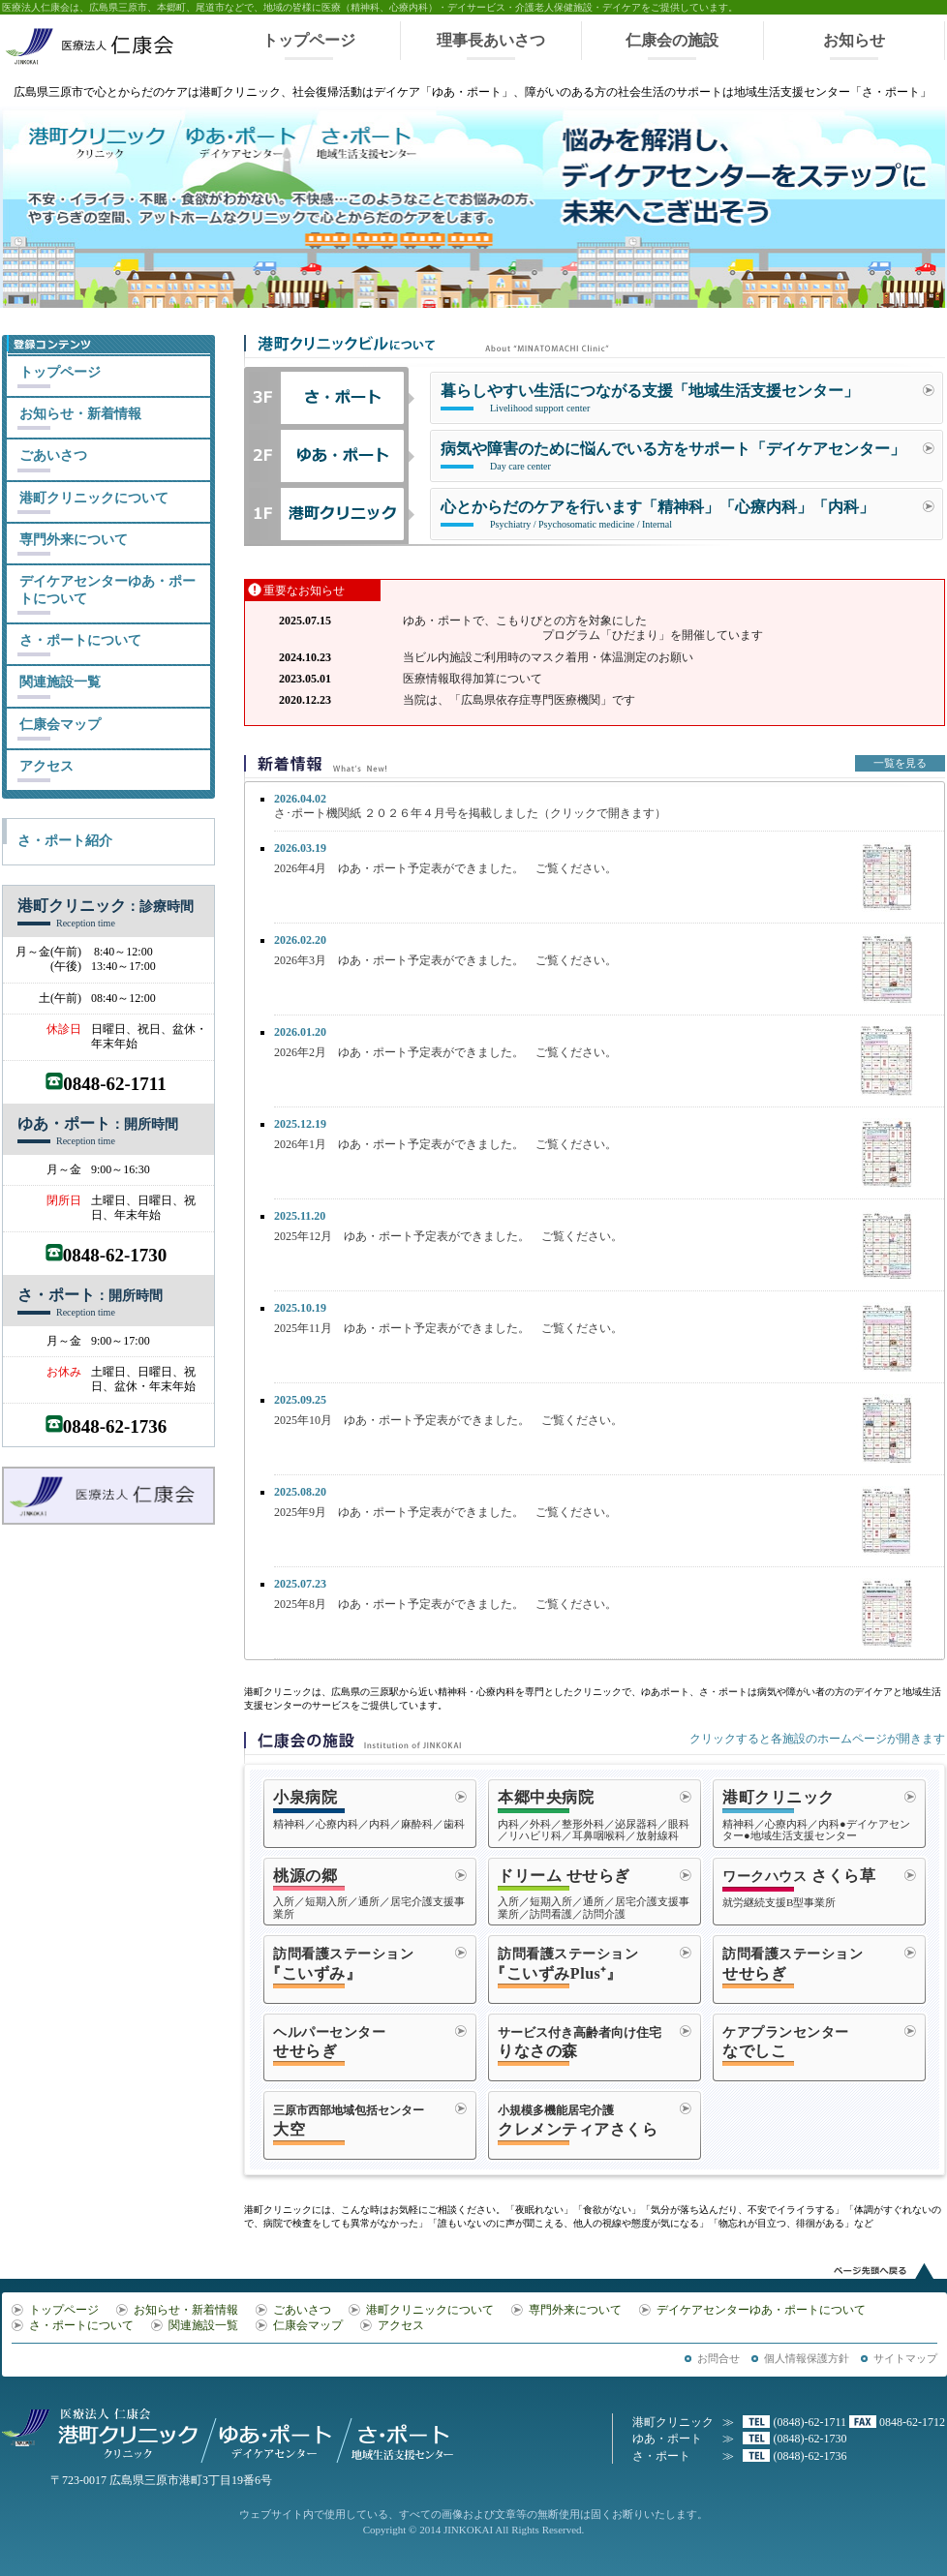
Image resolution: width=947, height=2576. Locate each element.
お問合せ (718, 2358)
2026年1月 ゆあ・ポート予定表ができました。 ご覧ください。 (445, 1144)
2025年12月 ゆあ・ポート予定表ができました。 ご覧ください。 (448, 1236)
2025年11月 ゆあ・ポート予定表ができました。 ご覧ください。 (448, 1328)
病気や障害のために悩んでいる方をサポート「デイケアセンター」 (673, 456)
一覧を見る (900, 763)
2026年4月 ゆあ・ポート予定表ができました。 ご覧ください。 (445, 868)
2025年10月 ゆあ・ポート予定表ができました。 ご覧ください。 (448, 1420)
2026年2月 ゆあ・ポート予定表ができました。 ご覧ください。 (445, 1052)
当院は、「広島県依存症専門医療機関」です (519, 700)
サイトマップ (905, 2358)
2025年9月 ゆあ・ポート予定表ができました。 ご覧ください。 (445, 1512)
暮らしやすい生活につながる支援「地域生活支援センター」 (650, 398)
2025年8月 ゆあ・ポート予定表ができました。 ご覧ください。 (445, 1604)
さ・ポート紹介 (64, 840)
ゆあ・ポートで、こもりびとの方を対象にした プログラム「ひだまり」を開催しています (583, 628)
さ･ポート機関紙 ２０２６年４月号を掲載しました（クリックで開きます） (470, 806)
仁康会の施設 (672, 40)
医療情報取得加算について (472, 678)
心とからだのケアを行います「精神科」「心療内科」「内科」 (657, 515)
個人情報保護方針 (806, 2358)
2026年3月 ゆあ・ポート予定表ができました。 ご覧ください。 (445, 960)
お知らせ (854, 40)
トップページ (308, 40)
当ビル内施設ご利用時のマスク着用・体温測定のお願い (548, 657)
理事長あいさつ (491, 40)
